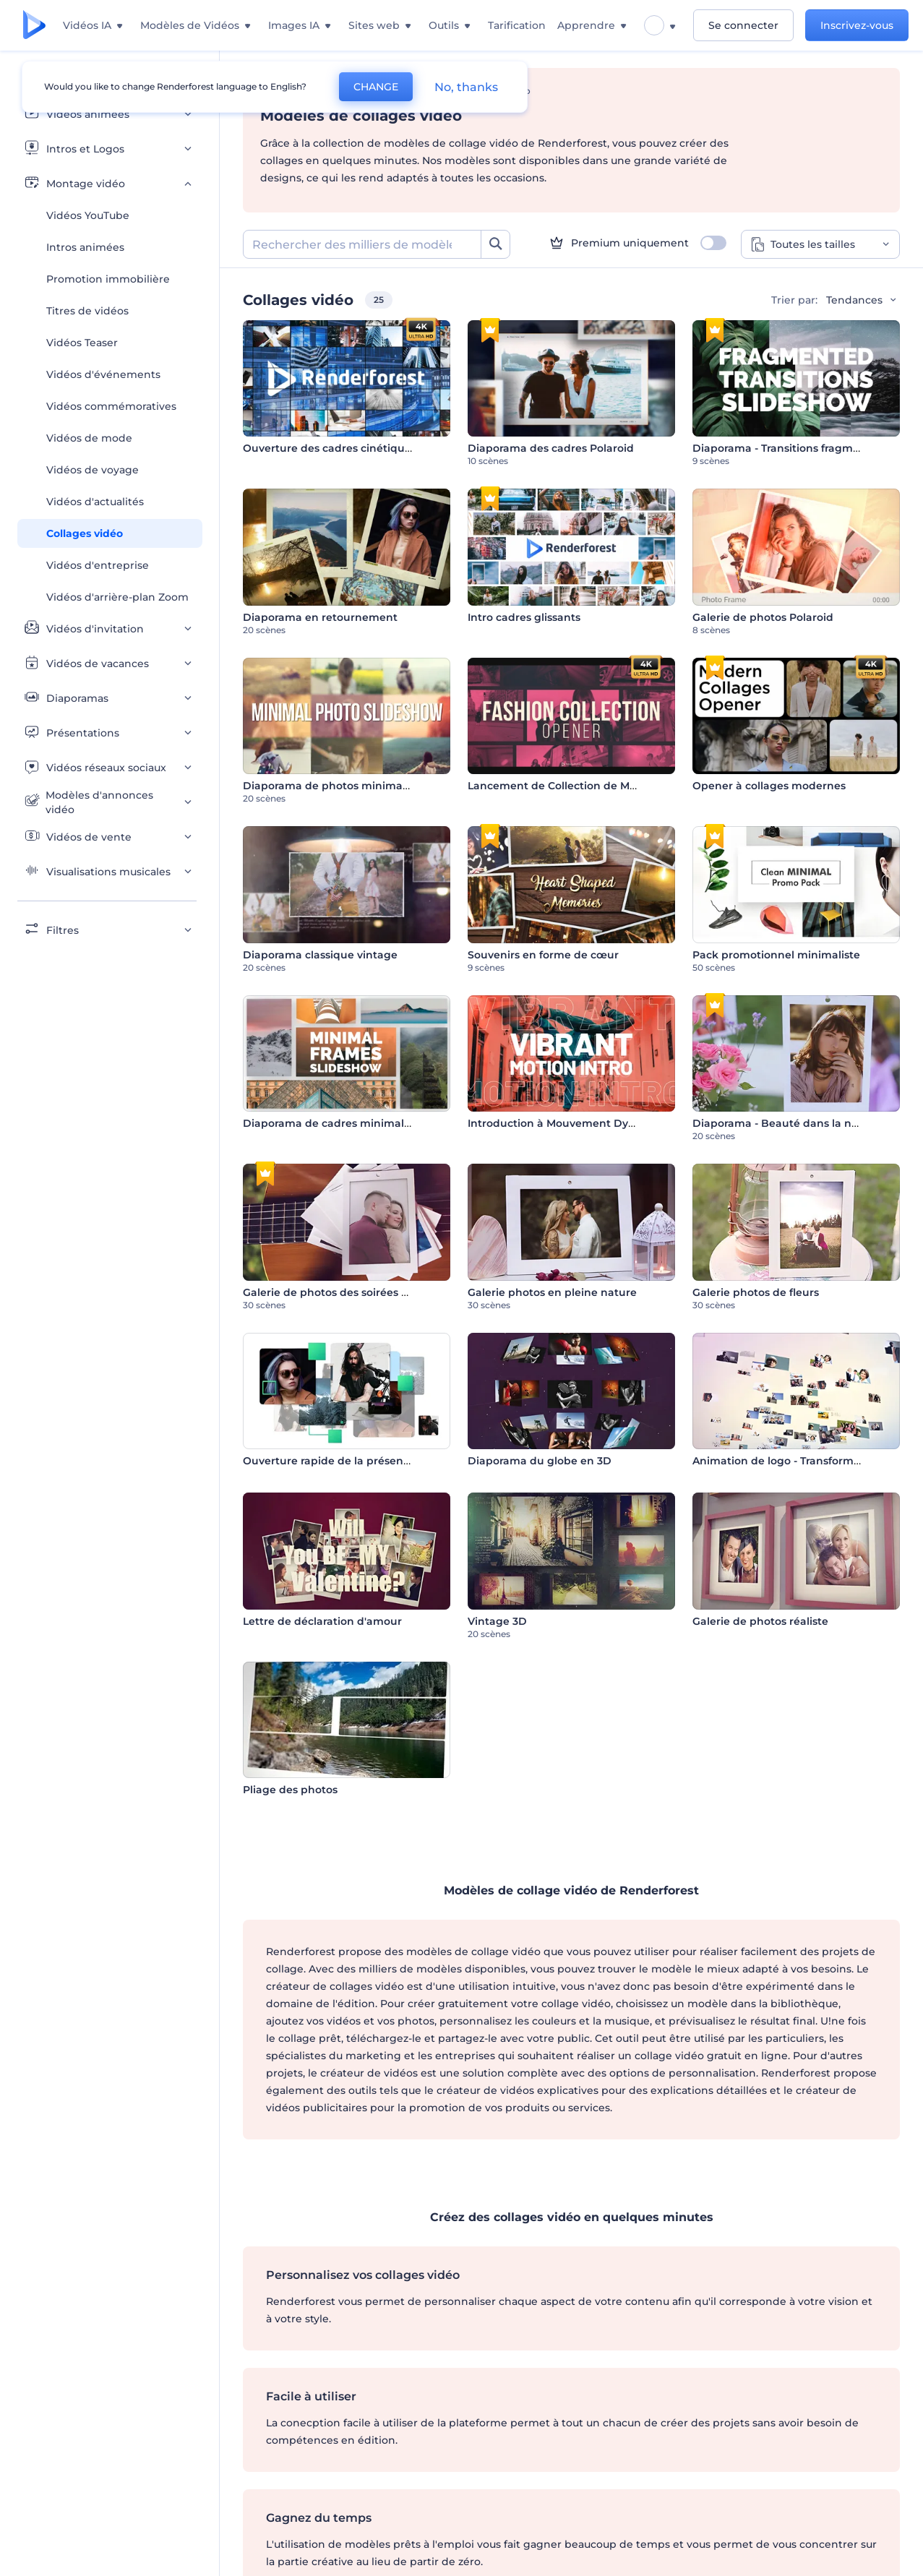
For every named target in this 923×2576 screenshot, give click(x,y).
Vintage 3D (497, 1621)
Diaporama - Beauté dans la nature (786, 1123)
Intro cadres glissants (524, 617)
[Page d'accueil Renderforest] (34, 25)
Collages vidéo (84, 533)
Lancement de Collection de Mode (559, 785)
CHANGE (375, 86)
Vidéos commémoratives (111, 406)
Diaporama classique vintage (320, 954)
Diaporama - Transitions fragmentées (790, 448)
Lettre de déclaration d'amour (322, 1621)
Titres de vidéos (87, 310)
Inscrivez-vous (856, 25)
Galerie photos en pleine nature (552, 1292)
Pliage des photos (290, 1789)
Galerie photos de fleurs (755, 1292)
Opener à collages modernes (769, 785)
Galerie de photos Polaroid (762, 617)
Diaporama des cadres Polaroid (551, 448)
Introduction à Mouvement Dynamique (572, 1123)
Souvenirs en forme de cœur (543, 954)
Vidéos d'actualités (95, 501)
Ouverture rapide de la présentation (339, 1460)
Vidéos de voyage (92, 469)
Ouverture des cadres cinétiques (329, 448)
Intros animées (85, 247)
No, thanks (466, 87)
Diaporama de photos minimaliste (333, 785)
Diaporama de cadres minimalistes (335, 1123)
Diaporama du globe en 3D (539, 1460)
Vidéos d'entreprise (97, 565)
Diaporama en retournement (320, 617)
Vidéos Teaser (82, 342)
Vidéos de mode (89, 438)
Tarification (517, 25)
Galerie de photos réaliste (760, 1621)
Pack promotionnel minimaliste (776, 954)
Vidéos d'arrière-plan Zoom (117, 597)
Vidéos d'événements (103, 374)
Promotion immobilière (108, 278)
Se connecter (743, 25)
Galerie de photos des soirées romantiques (356, 1292)
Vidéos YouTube (87, 215)
